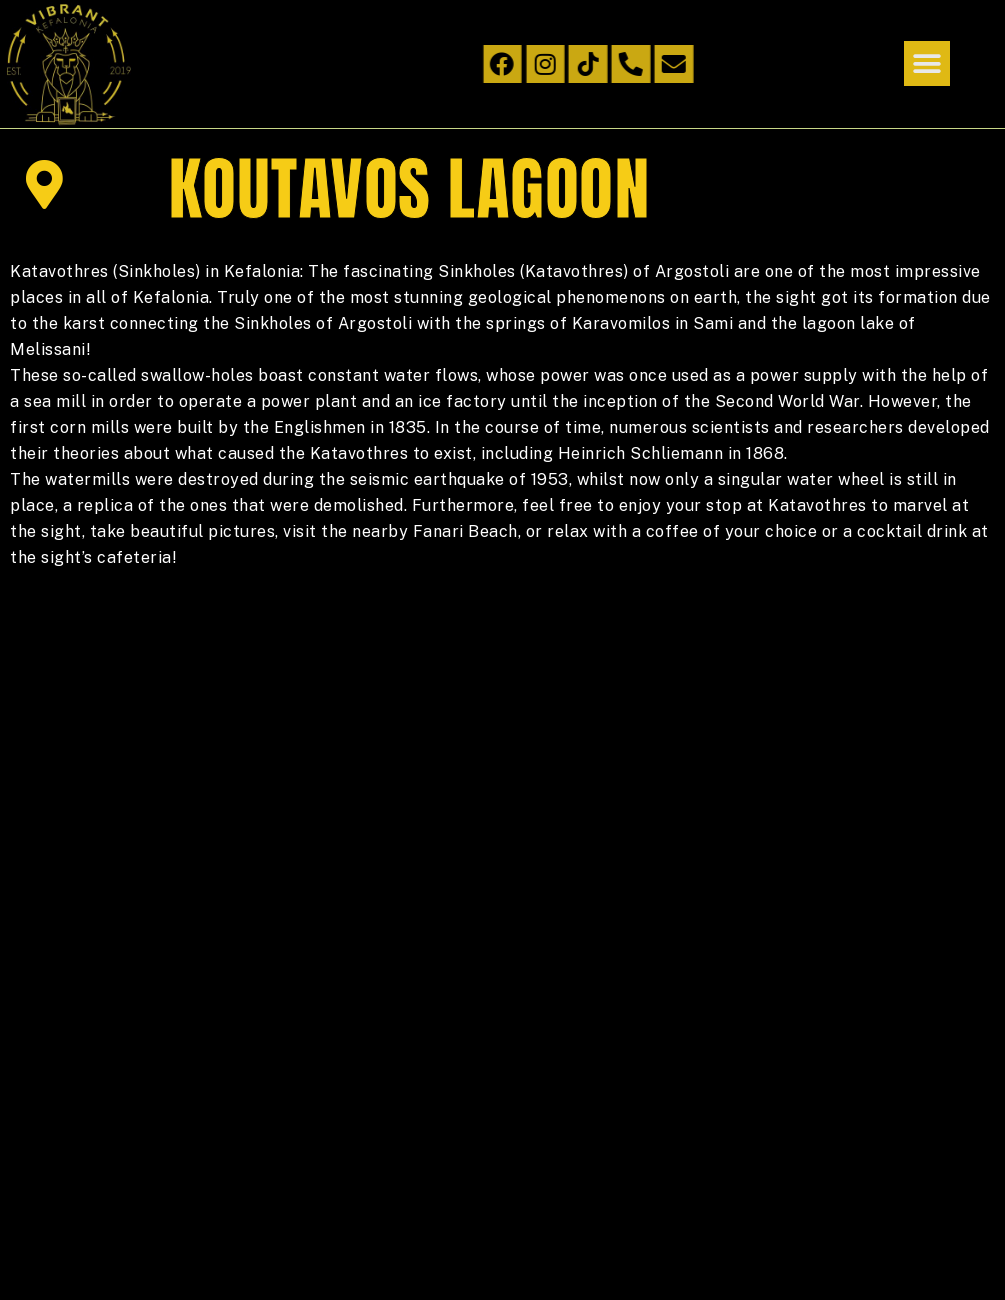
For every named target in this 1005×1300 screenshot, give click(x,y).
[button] (927, 63)
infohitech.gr (170, 1230)
